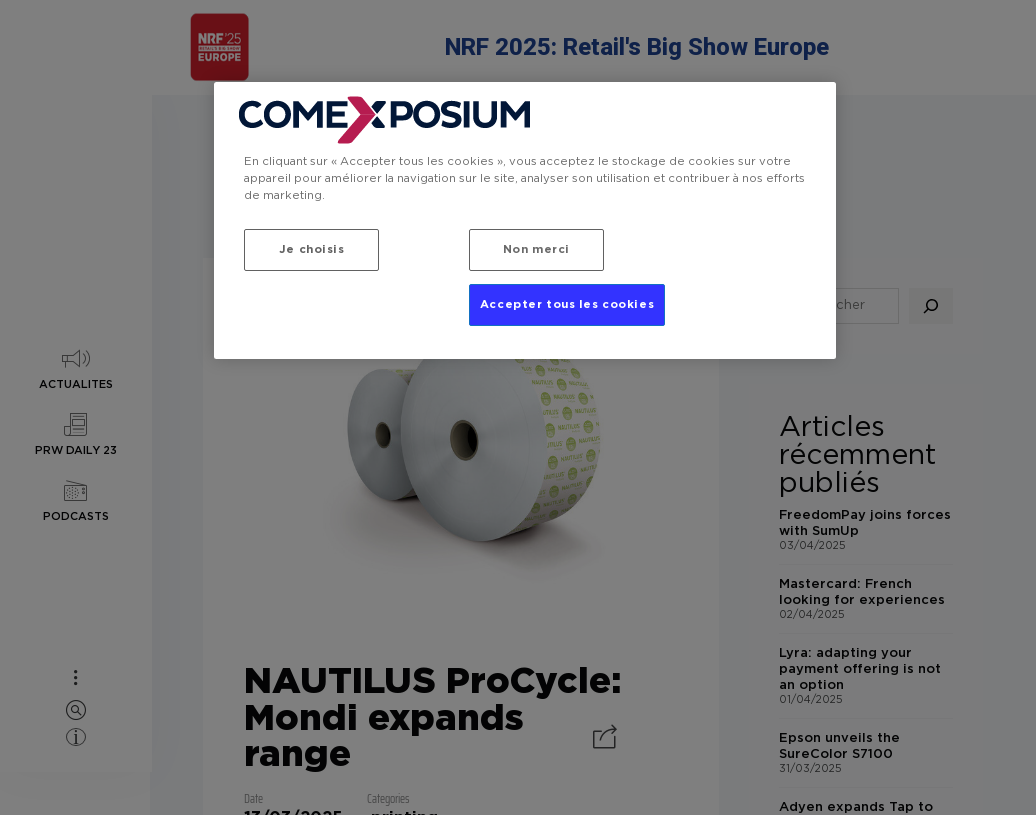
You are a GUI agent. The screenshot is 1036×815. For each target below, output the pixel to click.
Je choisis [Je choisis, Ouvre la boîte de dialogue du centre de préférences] (312, 249)
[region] (525, 220)
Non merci (536, 249)
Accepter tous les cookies (567, 304)
